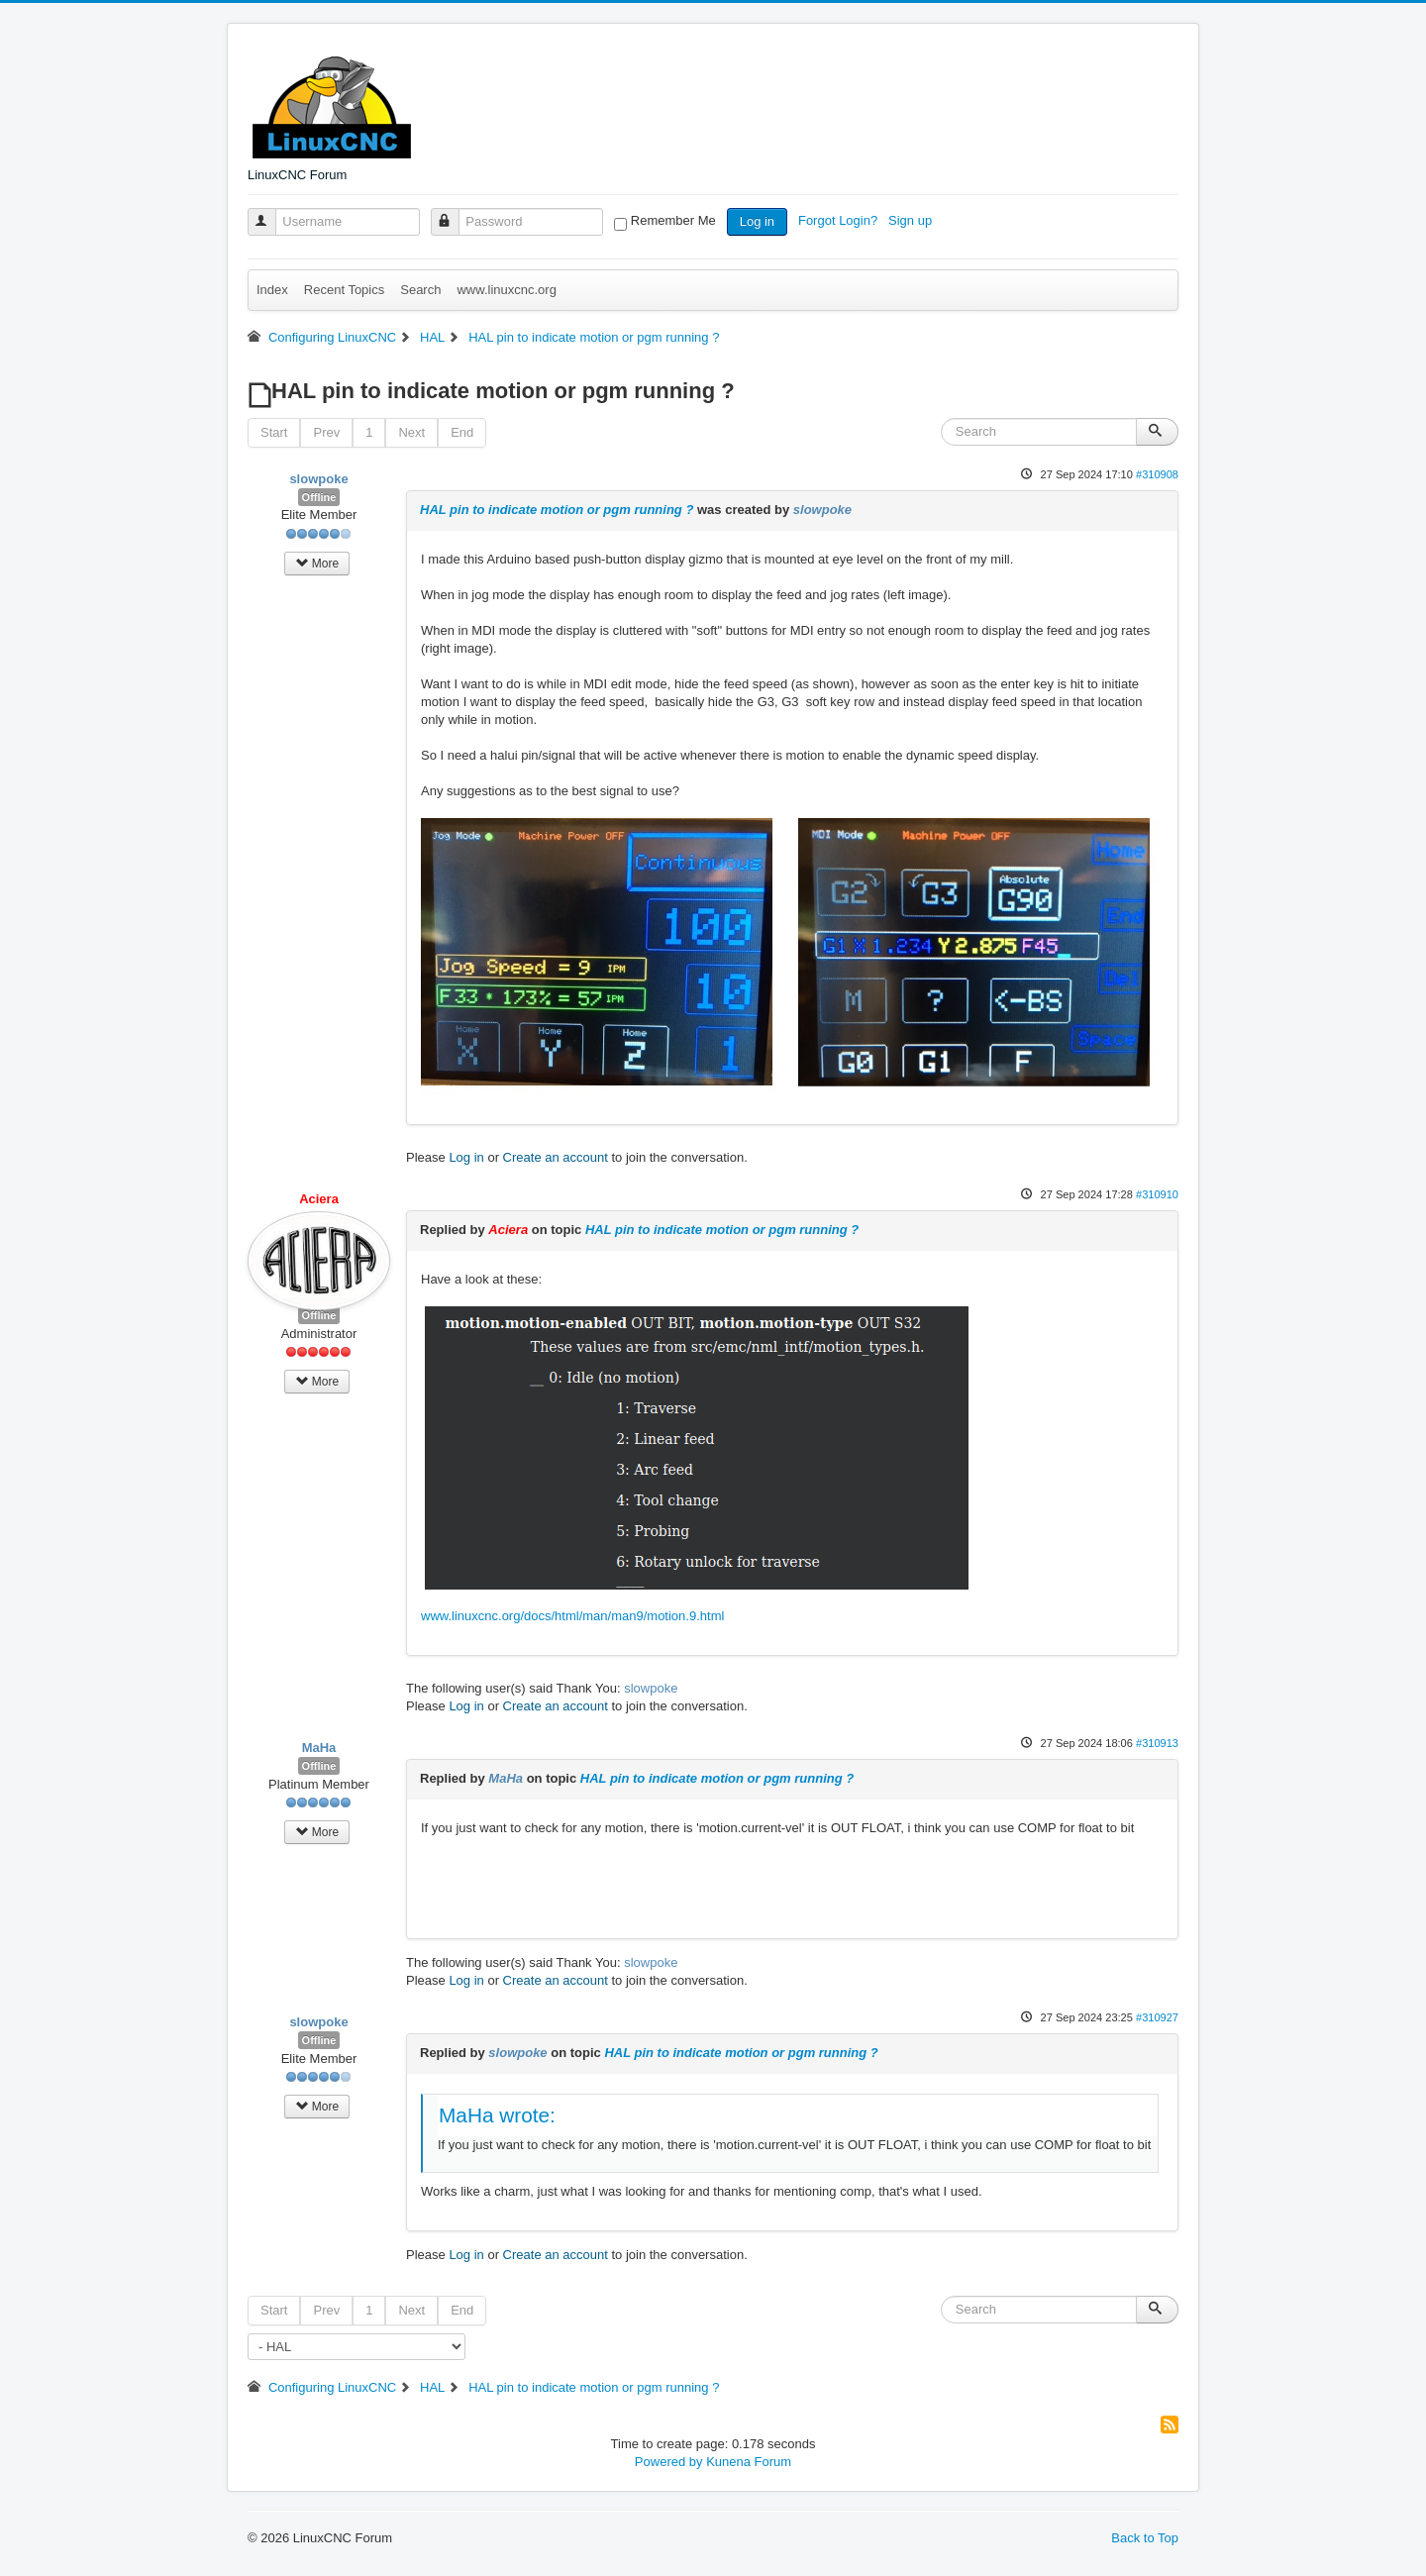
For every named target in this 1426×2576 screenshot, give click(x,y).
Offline (319, 497)
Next (411, 432)
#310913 (1157, 1743)
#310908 (1157, 474)
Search (420, 289)
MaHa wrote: (497, 2115)
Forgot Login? (839, 220)
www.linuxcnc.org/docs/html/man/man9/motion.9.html (572, 1615)
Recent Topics (344, 289)
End (462, 432)
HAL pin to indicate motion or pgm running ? (556, 509)
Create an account (555, 1157)
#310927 (1157, 2017)
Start (273, 432)
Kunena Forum (748, 2461)
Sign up (912, 220)
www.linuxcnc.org (506, 289)
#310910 (1157, 1194)
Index (272, 289)
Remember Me (673, 220)
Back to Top (1144, 2537)
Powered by (669, 2461)
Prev (326, 432)
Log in (757, 221)
